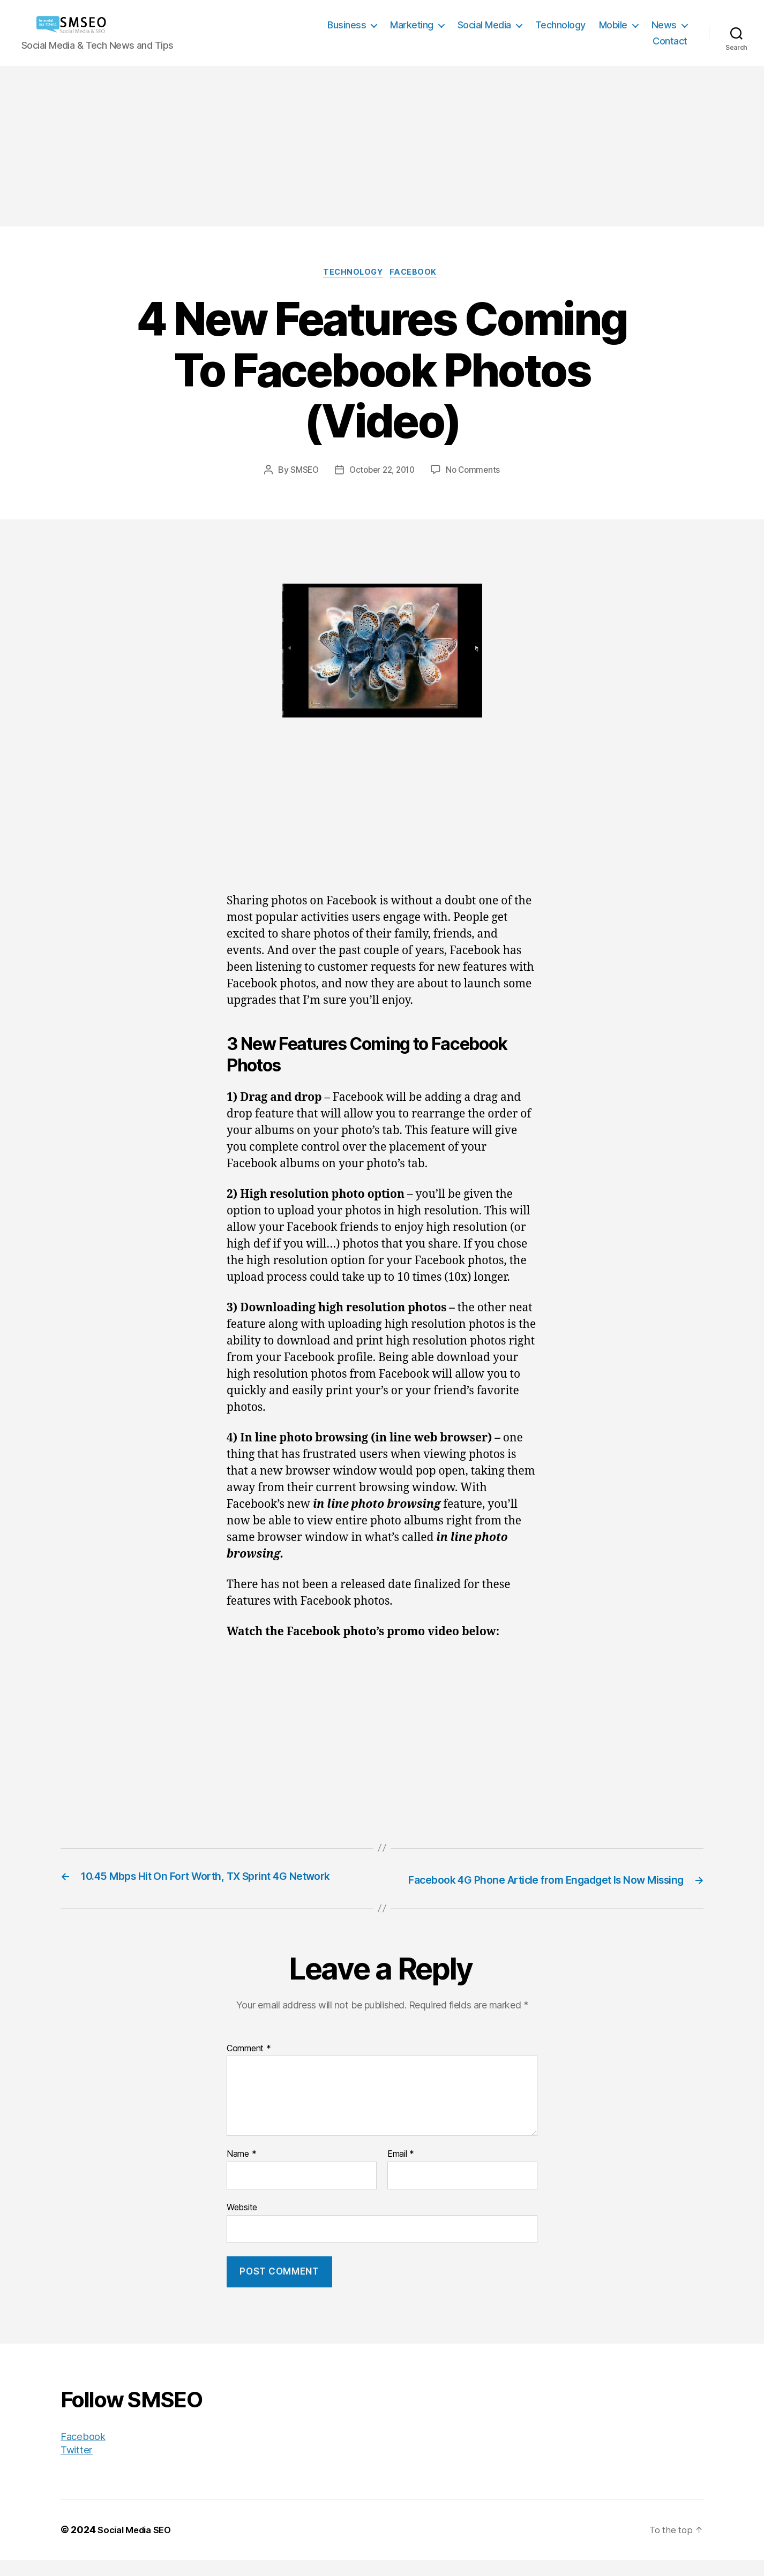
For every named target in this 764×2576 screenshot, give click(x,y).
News (664, 25)
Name (241, 2170)
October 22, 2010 (381, 472)
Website (242, 2223)
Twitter (78, 2465)
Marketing (411, 25)
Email (400, 2170)
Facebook (418, 274)
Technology (560, 25)
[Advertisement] (382, 146)
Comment (249, 2064)
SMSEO (301, 472)
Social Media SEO (138, 2545)
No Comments (476, 472)
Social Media (484, 25)
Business (346, 25)
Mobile (613, 25)
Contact (670, 41)
